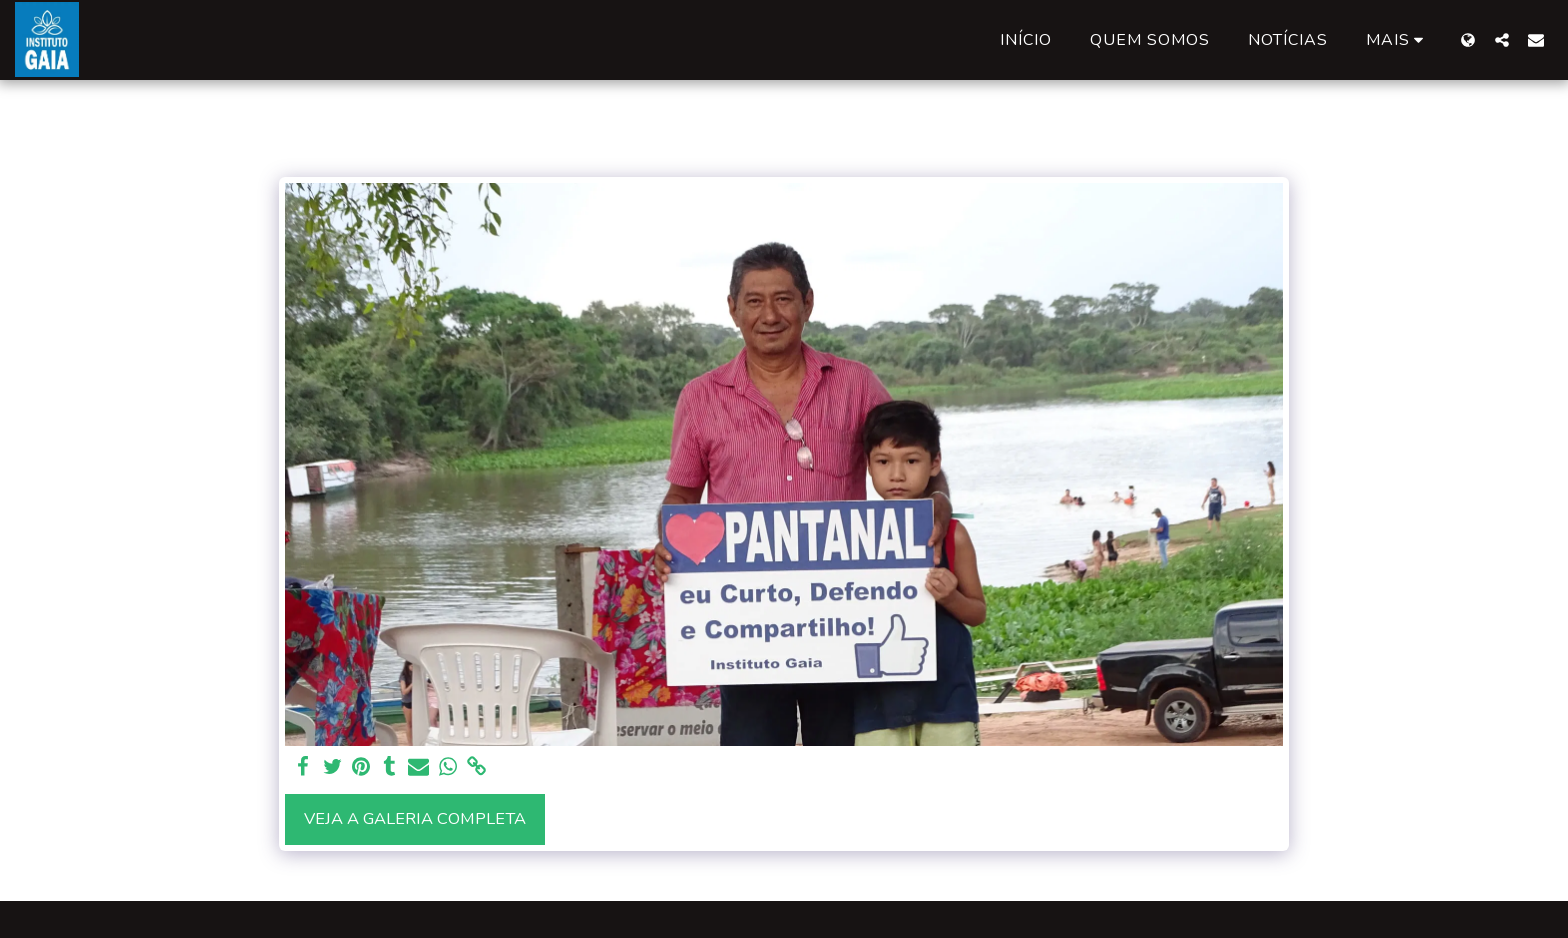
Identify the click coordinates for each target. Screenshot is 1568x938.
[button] (1502, 39)
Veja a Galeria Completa (415, 818)
